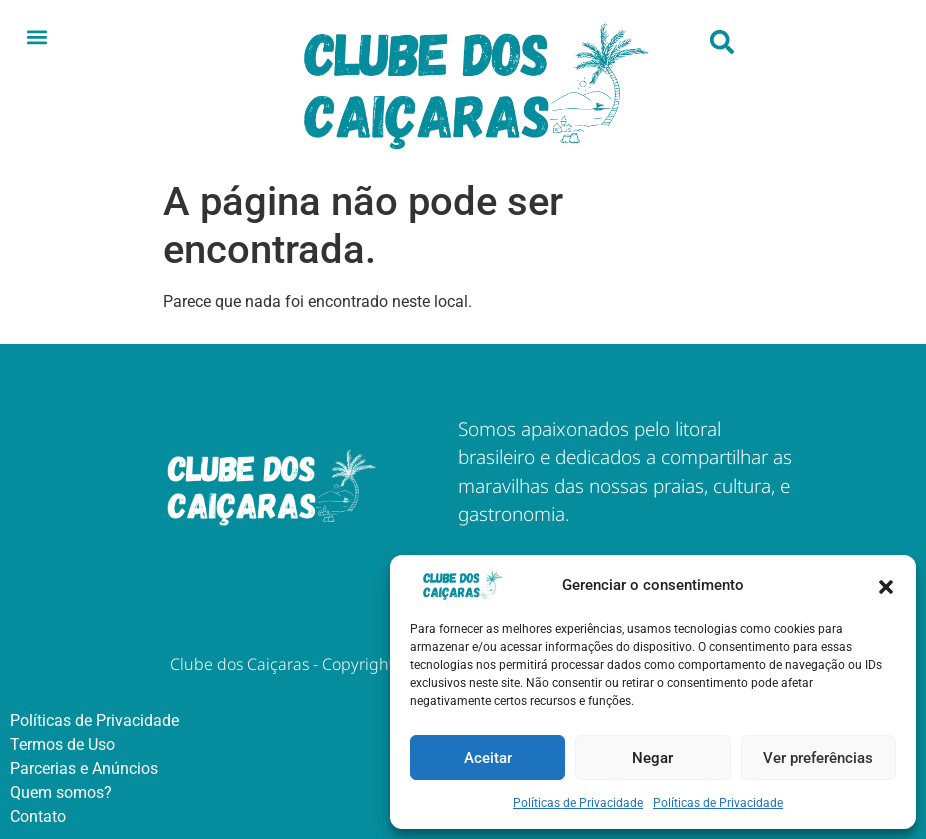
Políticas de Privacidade (578, 803)
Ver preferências (818, 758)
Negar (652, 758)
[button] (886, 585)
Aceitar (488, 758)
